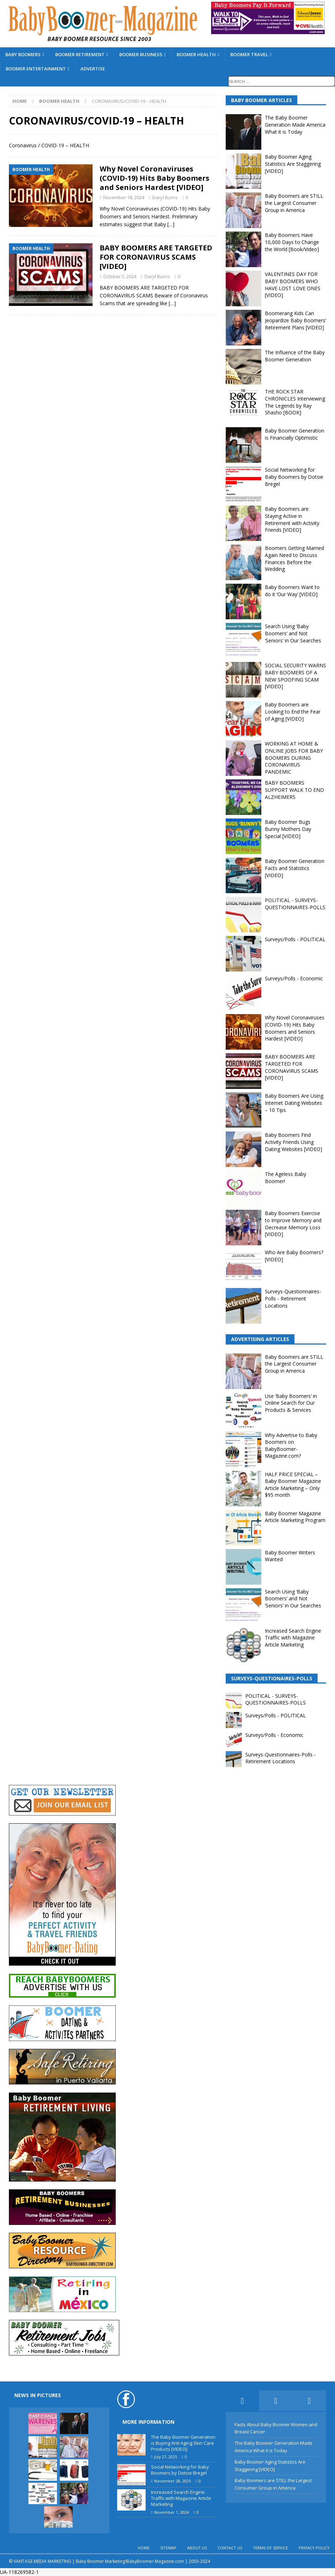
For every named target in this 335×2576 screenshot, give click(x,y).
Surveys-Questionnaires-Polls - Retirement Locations (293, 1298)
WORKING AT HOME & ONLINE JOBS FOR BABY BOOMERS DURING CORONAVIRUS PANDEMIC (294, 757)
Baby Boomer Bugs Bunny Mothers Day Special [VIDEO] (288, 828)
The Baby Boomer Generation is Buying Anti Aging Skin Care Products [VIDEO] (183, 2443)
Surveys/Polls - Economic (294, 978)
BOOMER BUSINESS (140, 54)
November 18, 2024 (123, 197)
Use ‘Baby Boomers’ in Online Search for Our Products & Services (291, 1403)
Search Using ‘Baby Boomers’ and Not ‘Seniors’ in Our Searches (293, 633)
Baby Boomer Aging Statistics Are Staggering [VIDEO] (293, 163)
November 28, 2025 (172, 2481)
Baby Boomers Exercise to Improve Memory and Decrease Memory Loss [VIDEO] (293, 1223)
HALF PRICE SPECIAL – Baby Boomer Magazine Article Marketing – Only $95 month (293, 1485)
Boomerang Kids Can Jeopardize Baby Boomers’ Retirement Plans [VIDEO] (295, 320)
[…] (170, 224)
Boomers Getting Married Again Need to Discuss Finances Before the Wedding (294, 558)
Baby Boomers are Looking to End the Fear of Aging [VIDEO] (292, 711)
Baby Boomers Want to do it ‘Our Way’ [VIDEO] (292, 591)
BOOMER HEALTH (196, 54)
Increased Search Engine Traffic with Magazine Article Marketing (293, 1637)
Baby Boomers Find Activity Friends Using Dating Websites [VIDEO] (293, 1141)
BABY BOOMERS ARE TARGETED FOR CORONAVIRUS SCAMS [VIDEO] (156, 257)
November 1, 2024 (171, 2512)
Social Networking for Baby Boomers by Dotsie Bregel (294, 476)
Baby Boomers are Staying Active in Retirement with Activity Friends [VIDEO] (292, 519)
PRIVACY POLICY (314, 2547)
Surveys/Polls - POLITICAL (295, 939)
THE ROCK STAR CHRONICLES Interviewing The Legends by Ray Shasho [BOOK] (295, 402)
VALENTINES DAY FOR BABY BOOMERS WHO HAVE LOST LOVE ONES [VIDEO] (292, 284)
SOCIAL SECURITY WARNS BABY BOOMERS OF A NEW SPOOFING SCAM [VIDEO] (295, 676)
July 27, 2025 (165, 2456)
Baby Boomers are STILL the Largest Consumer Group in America (294, 202)
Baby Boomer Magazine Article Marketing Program (295, 1517)
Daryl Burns (165, 197)
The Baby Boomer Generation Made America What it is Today (295, 124)
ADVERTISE (92, 68)
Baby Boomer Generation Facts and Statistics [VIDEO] (294, 868)
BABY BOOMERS (23, 54)
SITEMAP (168, 2547)
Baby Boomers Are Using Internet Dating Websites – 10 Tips (294, 1102)
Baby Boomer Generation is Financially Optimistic (294, 434)
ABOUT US (197, 2547)
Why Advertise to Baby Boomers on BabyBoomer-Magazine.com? (291, 1445)
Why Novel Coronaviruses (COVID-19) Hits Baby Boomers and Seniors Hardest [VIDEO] (154, 178)
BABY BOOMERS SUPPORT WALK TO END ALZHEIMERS (294, 789)
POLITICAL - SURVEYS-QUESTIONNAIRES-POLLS (295, 904)
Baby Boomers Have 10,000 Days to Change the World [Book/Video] (292, 242)
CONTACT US (230, 2547)
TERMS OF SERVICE (270, 2547)
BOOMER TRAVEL (249, 54)
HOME (144, 2547)
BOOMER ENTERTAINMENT (36, 68)
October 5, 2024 (119, 276)
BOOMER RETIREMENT (80, 54)
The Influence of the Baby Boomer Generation (295, 356)
